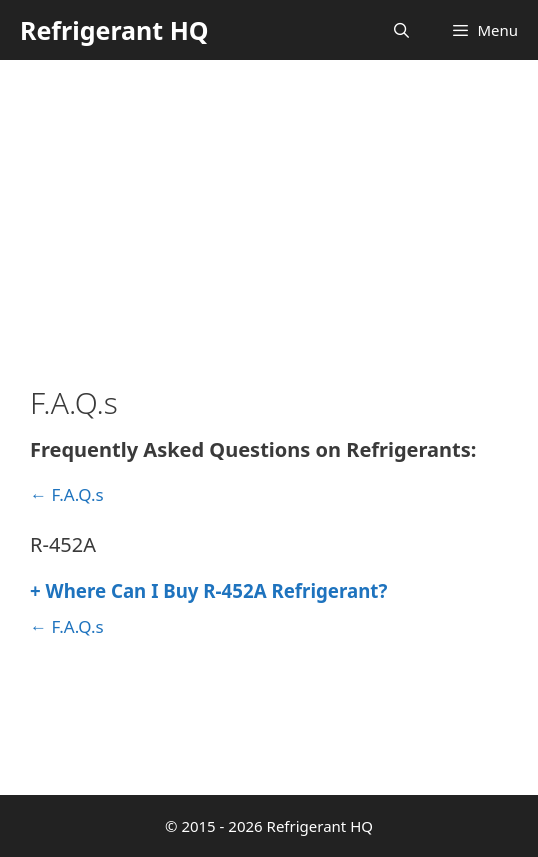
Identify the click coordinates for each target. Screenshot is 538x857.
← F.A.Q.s (67, 494)
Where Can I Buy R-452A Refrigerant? (208, 590)
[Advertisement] (269, 210)
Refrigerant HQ (114, 30)
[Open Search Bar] (401, 30)
